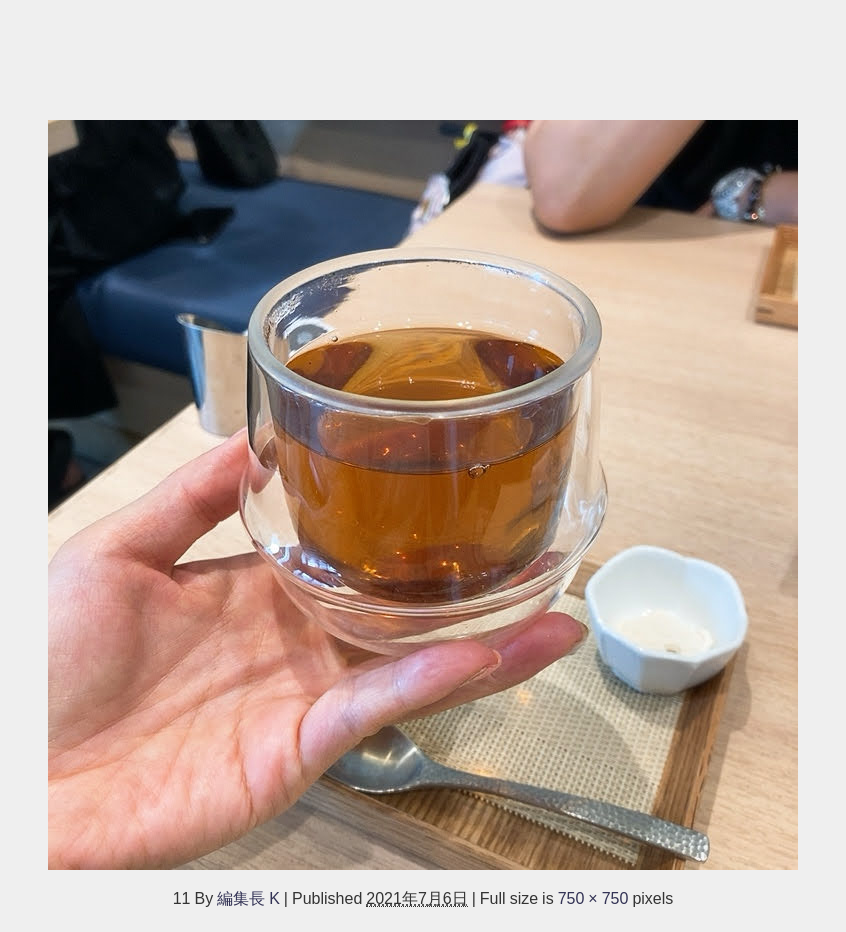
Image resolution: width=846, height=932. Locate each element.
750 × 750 (593, 898)
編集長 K (248, 898)
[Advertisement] (423, 50)
